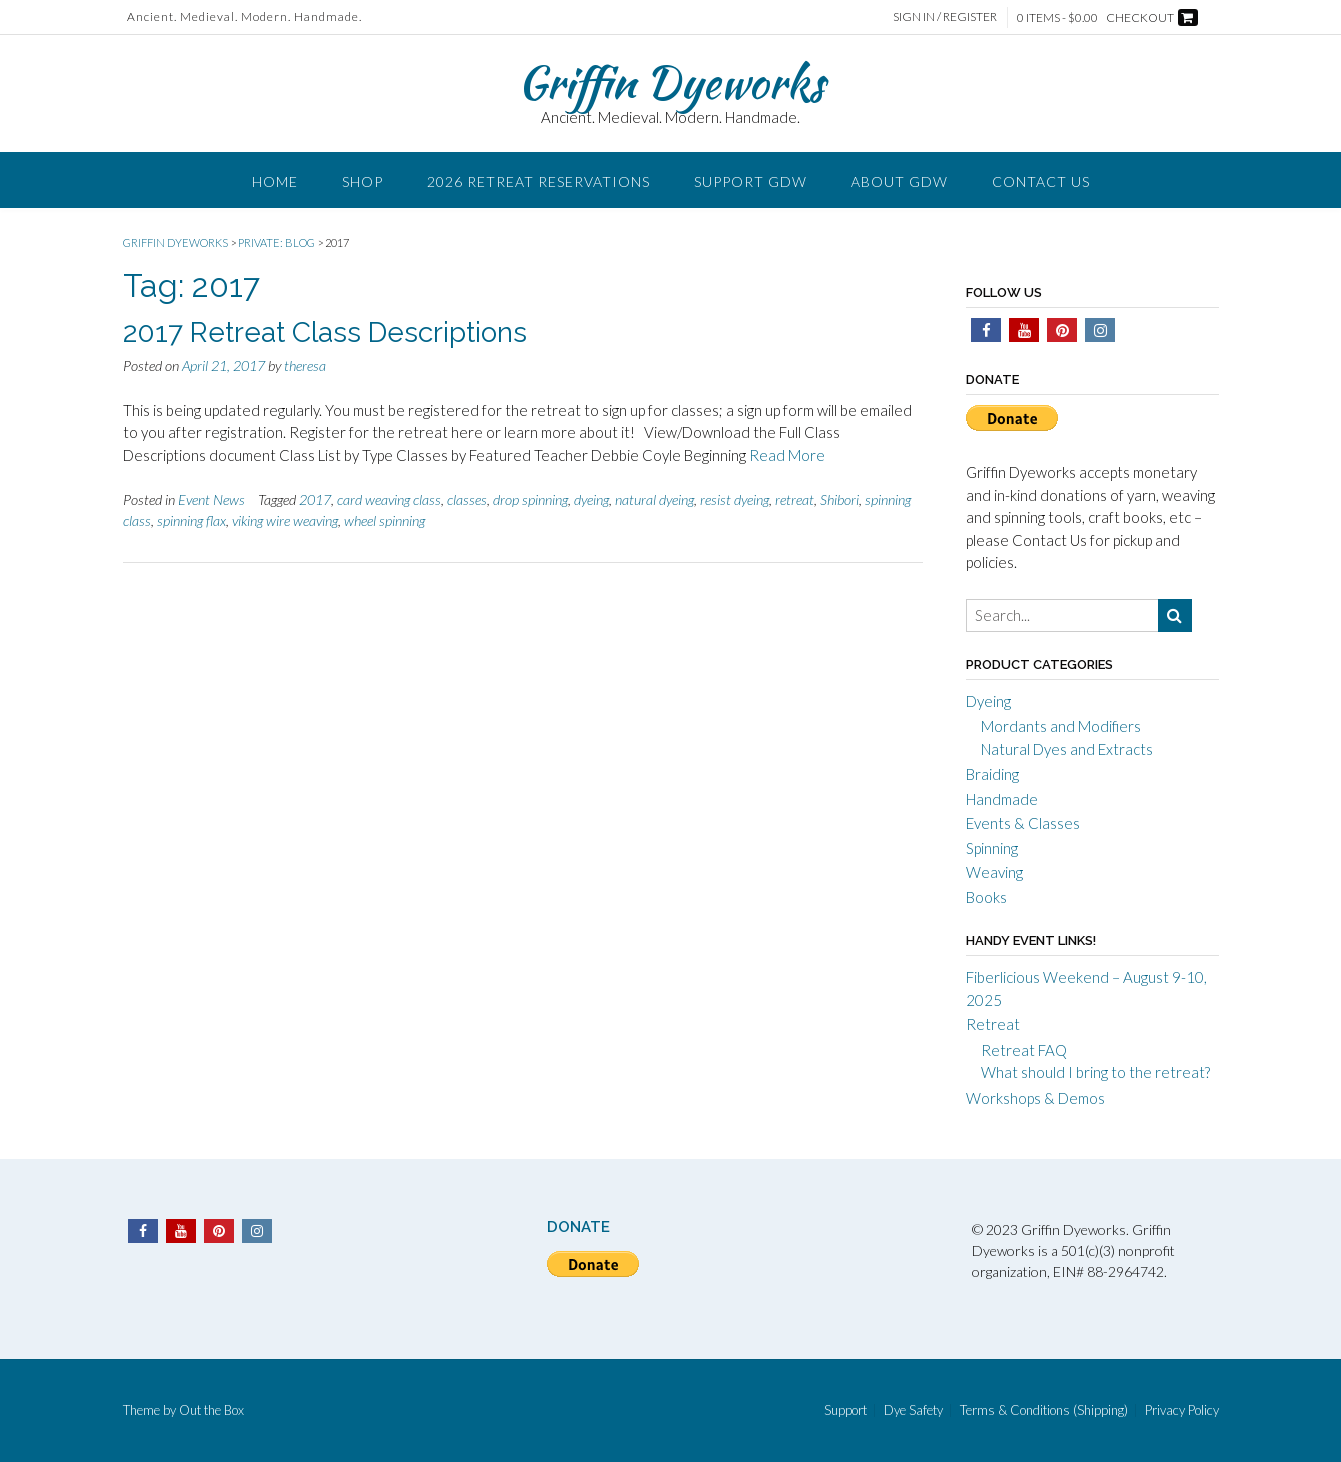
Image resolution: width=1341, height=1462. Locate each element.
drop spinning (530, 499)
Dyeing (988, 701)
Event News (211, 499)
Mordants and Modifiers (1061, 726)
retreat (794, 499)
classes (467, 499)
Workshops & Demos (1035, 1098)
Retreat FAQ (1024, 1050)
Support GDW (750, 181)
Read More (787, 455)
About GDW (899, 181)
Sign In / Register (945, 16)
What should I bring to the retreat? (1095, 1072)
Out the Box (211, 1410)
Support (845, 1410)
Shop (362, 181)
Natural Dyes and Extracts (1067, 749)
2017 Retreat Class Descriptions (325, 332)
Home (275, 181)
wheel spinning (384, 520)
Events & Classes (1023, 823)
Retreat (993, 1024)
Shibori (839, 499)
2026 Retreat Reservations (538, 181)
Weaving (994, 872)
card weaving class (389, 499)
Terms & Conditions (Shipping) (1044, 1410)
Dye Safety (913, 1410)
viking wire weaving (285, 520)
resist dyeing (734, 499)
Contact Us (1041, 181)
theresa (305, 365)
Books (986, 897)
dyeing (591, 499)
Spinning (992, 848)
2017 (315, 499)
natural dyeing (654, 499)
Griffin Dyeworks (671, 82)
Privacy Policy (1182, 1410)
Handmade (1002, 799)
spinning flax (191, 520)
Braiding (992, 774)
